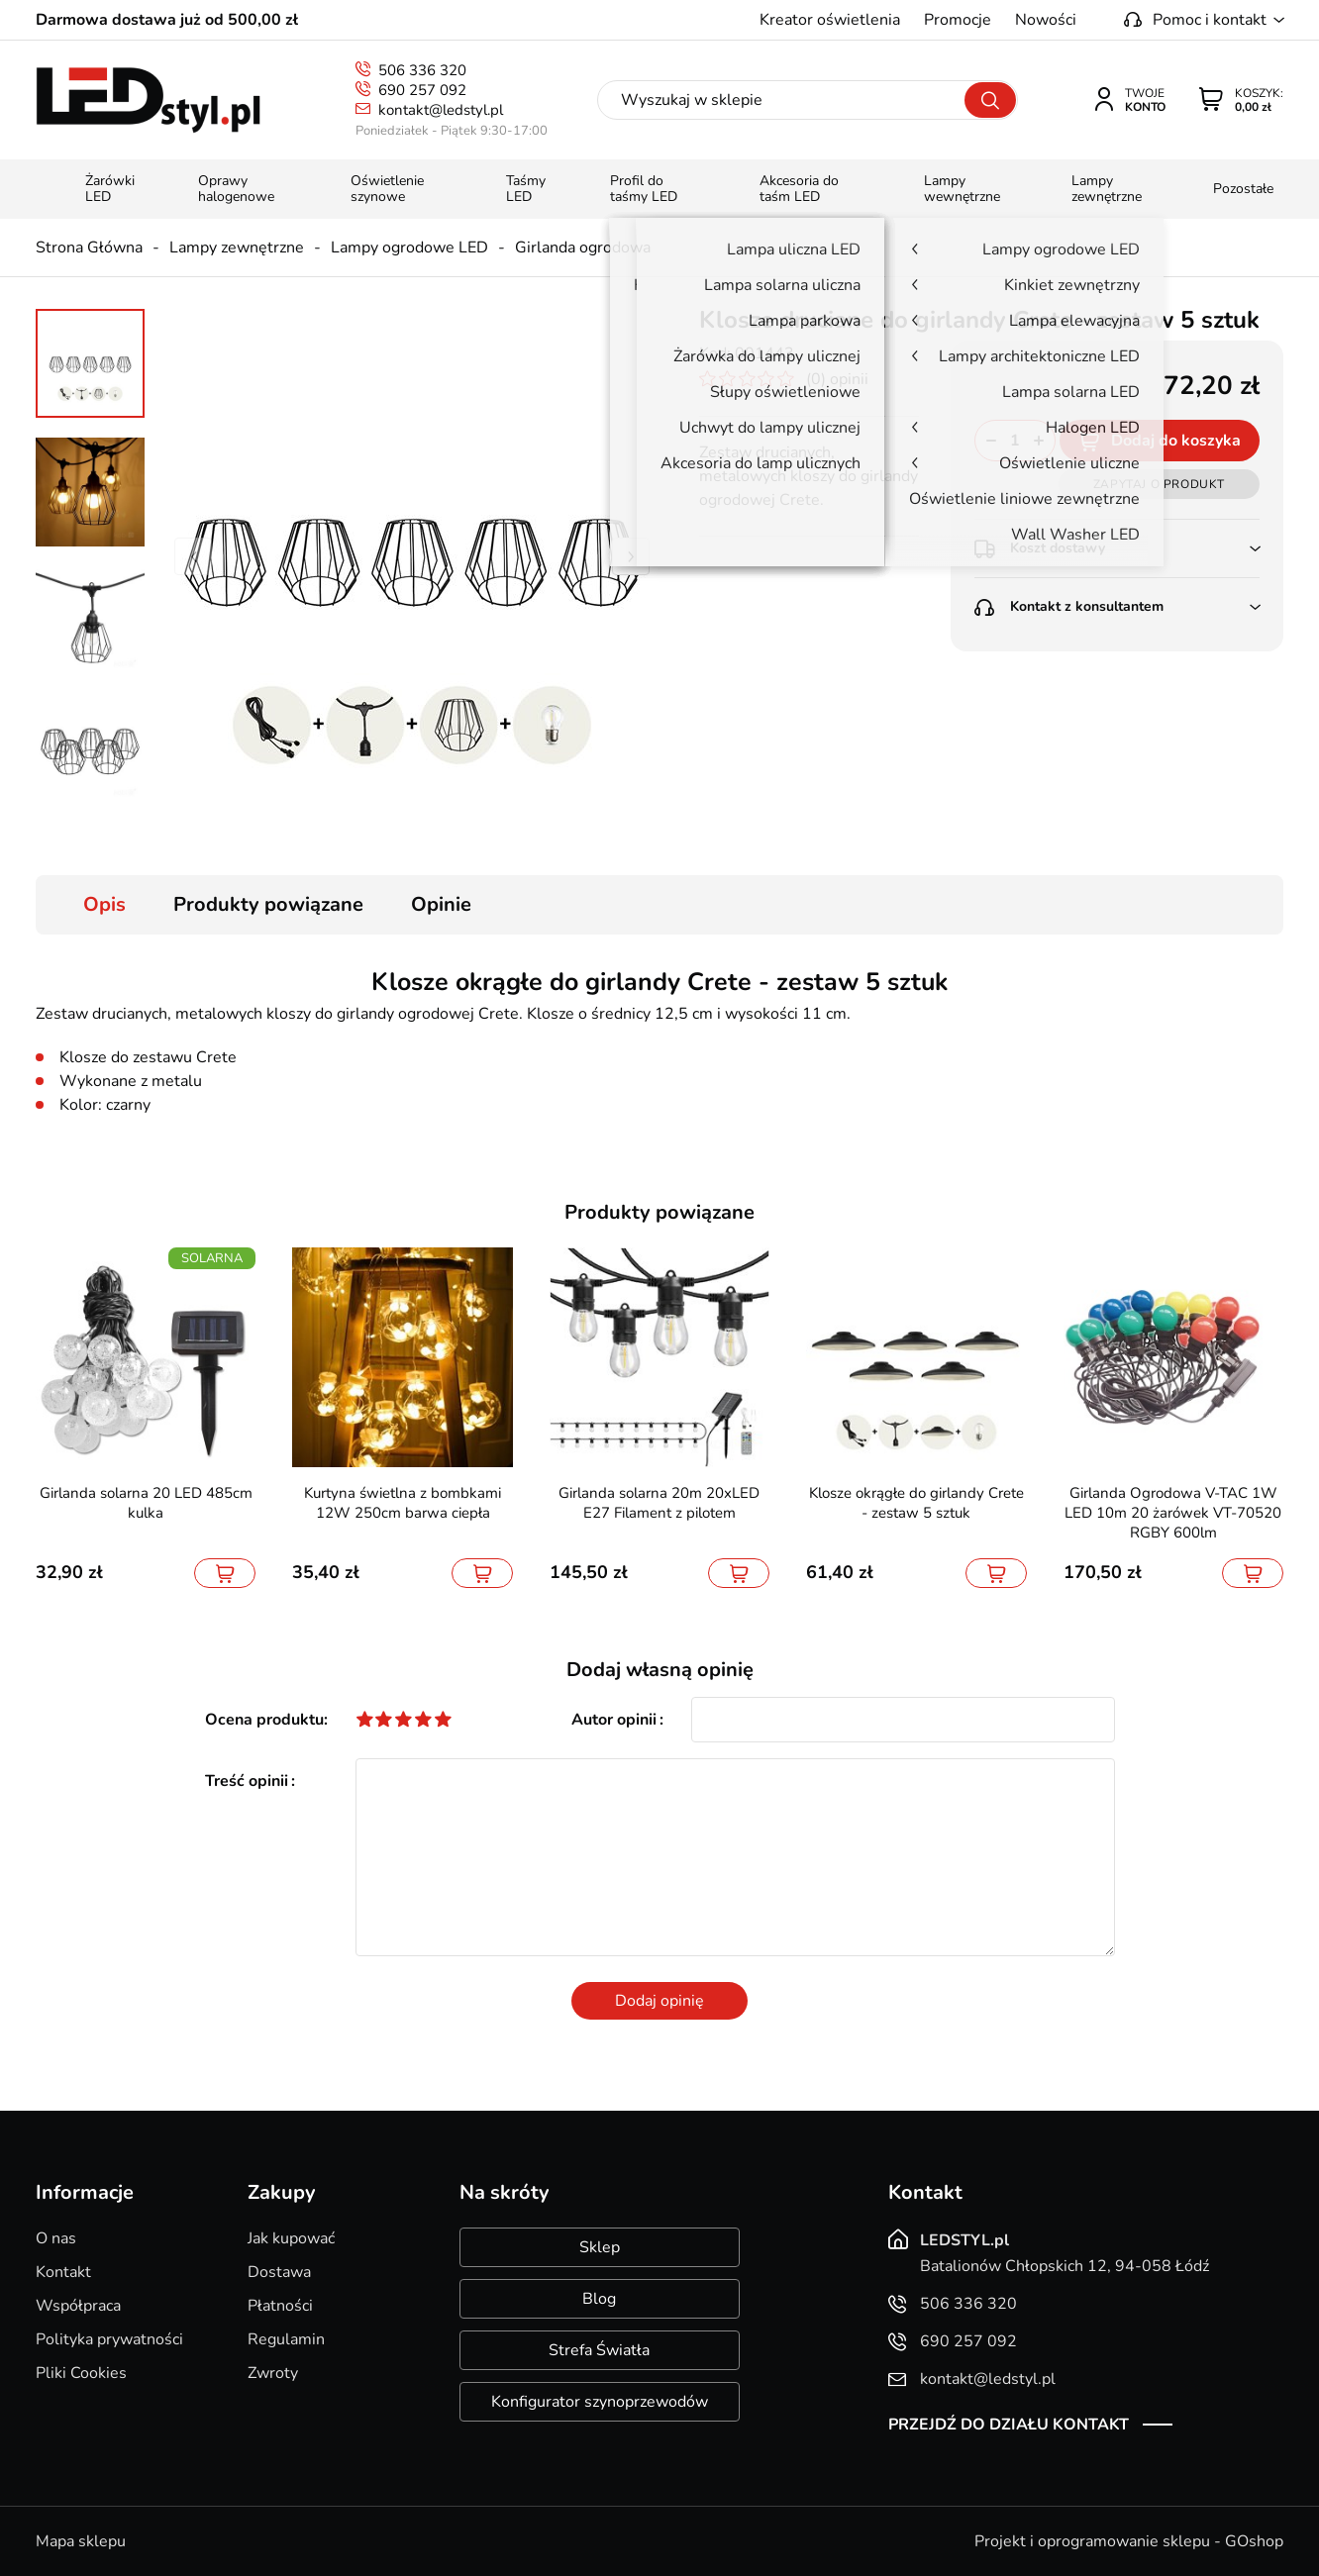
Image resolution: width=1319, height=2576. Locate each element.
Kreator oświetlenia (830, 20)
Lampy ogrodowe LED (409, 247)
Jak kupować (291, 2238)
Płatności (280, 2306)
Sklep (599, 2247)
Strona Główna (89, 247)
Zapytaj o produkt (1159, 484)
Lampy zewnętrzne (236, 247)
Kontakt (63, 2272)
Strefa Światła (599, 2350)
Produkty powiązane (268, 904)
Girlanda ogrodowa (583, 247)
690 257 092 (422, 90)
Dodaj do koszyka (1176, 440)
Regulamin (286, 2339)
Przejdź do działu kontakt (1008, 2424)
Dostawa (279, 2272)
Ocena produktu (264, 1720)
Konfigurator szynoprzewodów (599, 2402)
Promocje (957, 20)
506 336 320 (422, 70)
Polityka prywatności (109, 2339)
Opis (104, 904)
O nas (56, 2238)
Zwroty (273, 2373)
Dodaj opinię (659, 2001)
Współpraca (78, 2306)
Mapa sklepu (81, 2541)
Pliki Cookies (81, 2373)
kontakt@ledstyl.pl (440, 110)
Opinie (441, 904)
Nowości (1045, 20)
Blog (599, 2299)
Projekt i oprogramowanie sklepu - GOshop (1128, 2541)
